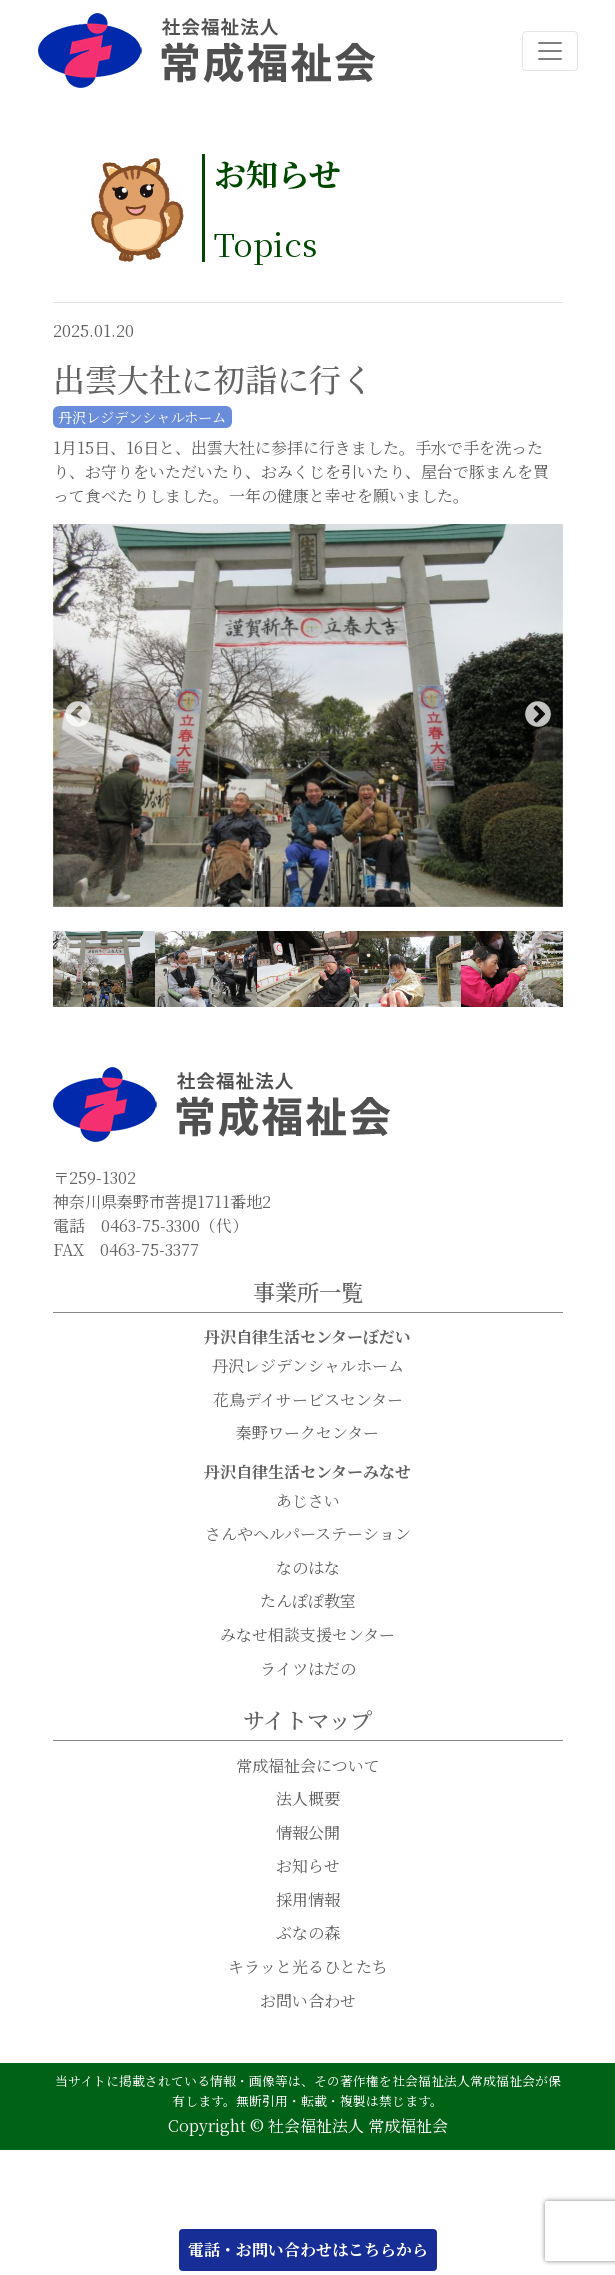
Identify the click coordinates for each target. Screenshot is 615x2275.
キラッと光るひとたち (308, 1967)
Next (538, 716)
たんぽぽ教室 (308, 1601)
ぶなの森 (308, 1933)
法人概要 (308, 1799)
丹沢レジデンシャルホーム (308, 1366)
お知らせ (308, 1866)
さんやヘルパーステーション (308, 1534)
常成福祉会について (308, 1766)
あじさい (308, 1501)
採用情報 (308, 1900)
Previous (78, 716)
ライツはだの (308, 1669)
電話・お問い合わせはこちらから (308, 2249)
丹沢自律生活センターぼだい (307, 1337)
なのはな (308, 1568)
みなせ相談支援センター (307, 1635)
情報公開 (308, 1833)
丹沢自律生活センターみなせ (307, 1472)
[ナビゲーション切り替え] (550, 51)
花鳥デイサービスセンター (308, 1400)
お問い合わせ (308, 2001)
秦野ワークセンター (307, 1433)
